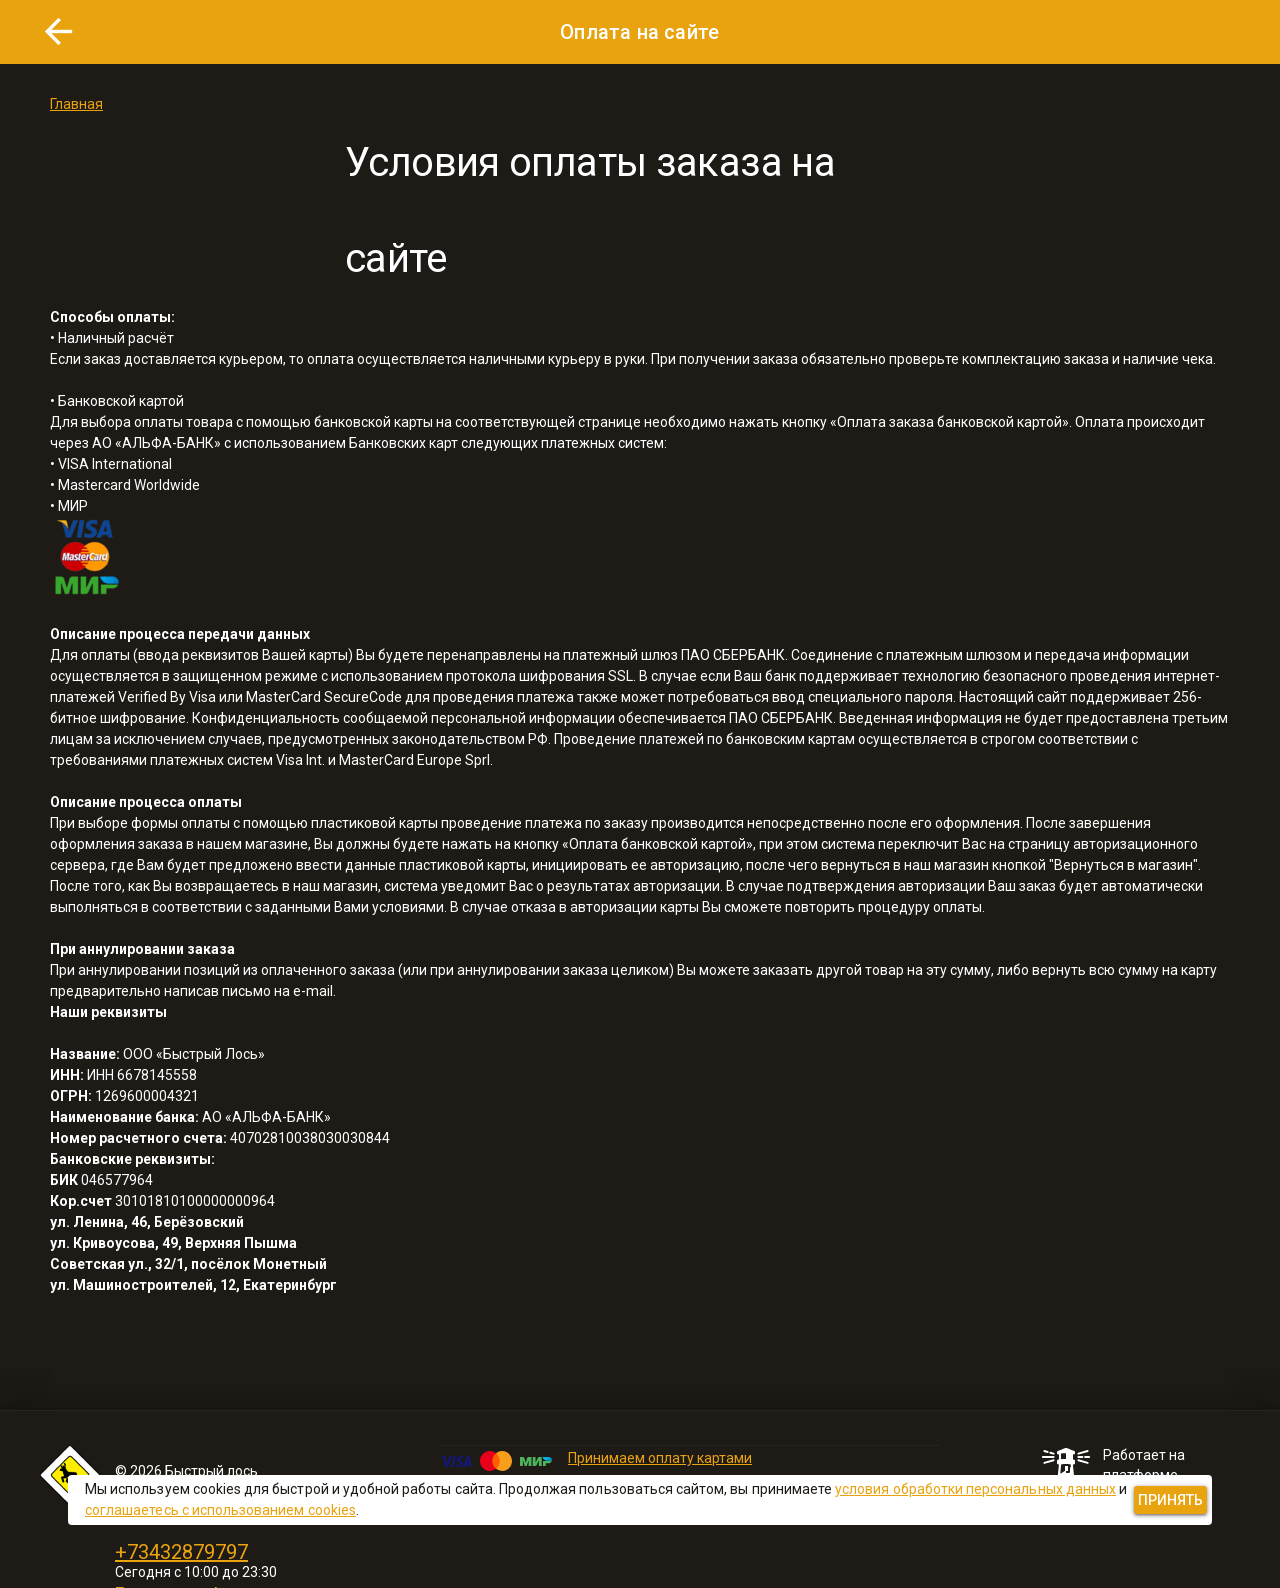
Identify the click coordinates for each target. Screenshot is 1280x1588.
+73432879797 (181, 1552)
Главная (76, 104)
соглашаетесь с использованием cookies (220, 1510)
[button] (59, 32)
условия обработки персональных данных (975, 1489)
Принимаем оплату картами (660, 1458)
